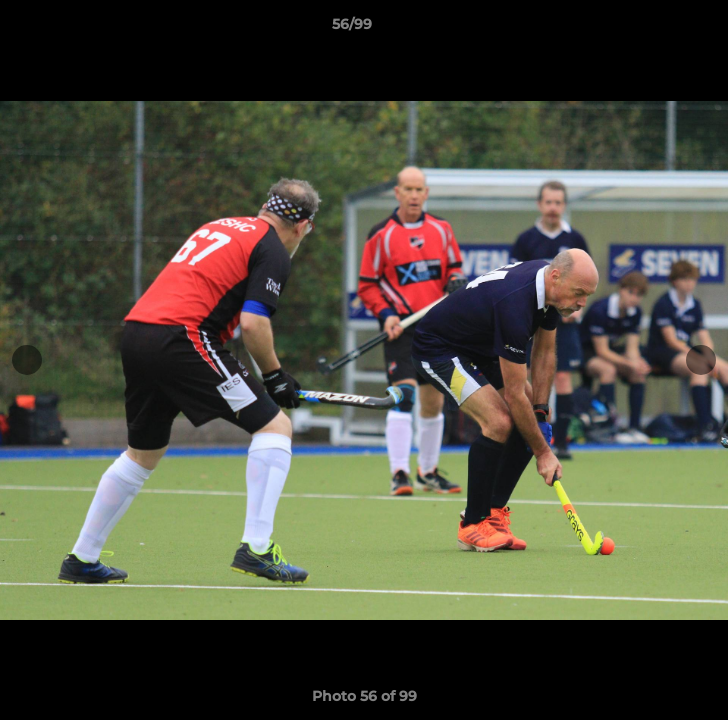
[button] (656, 29)
